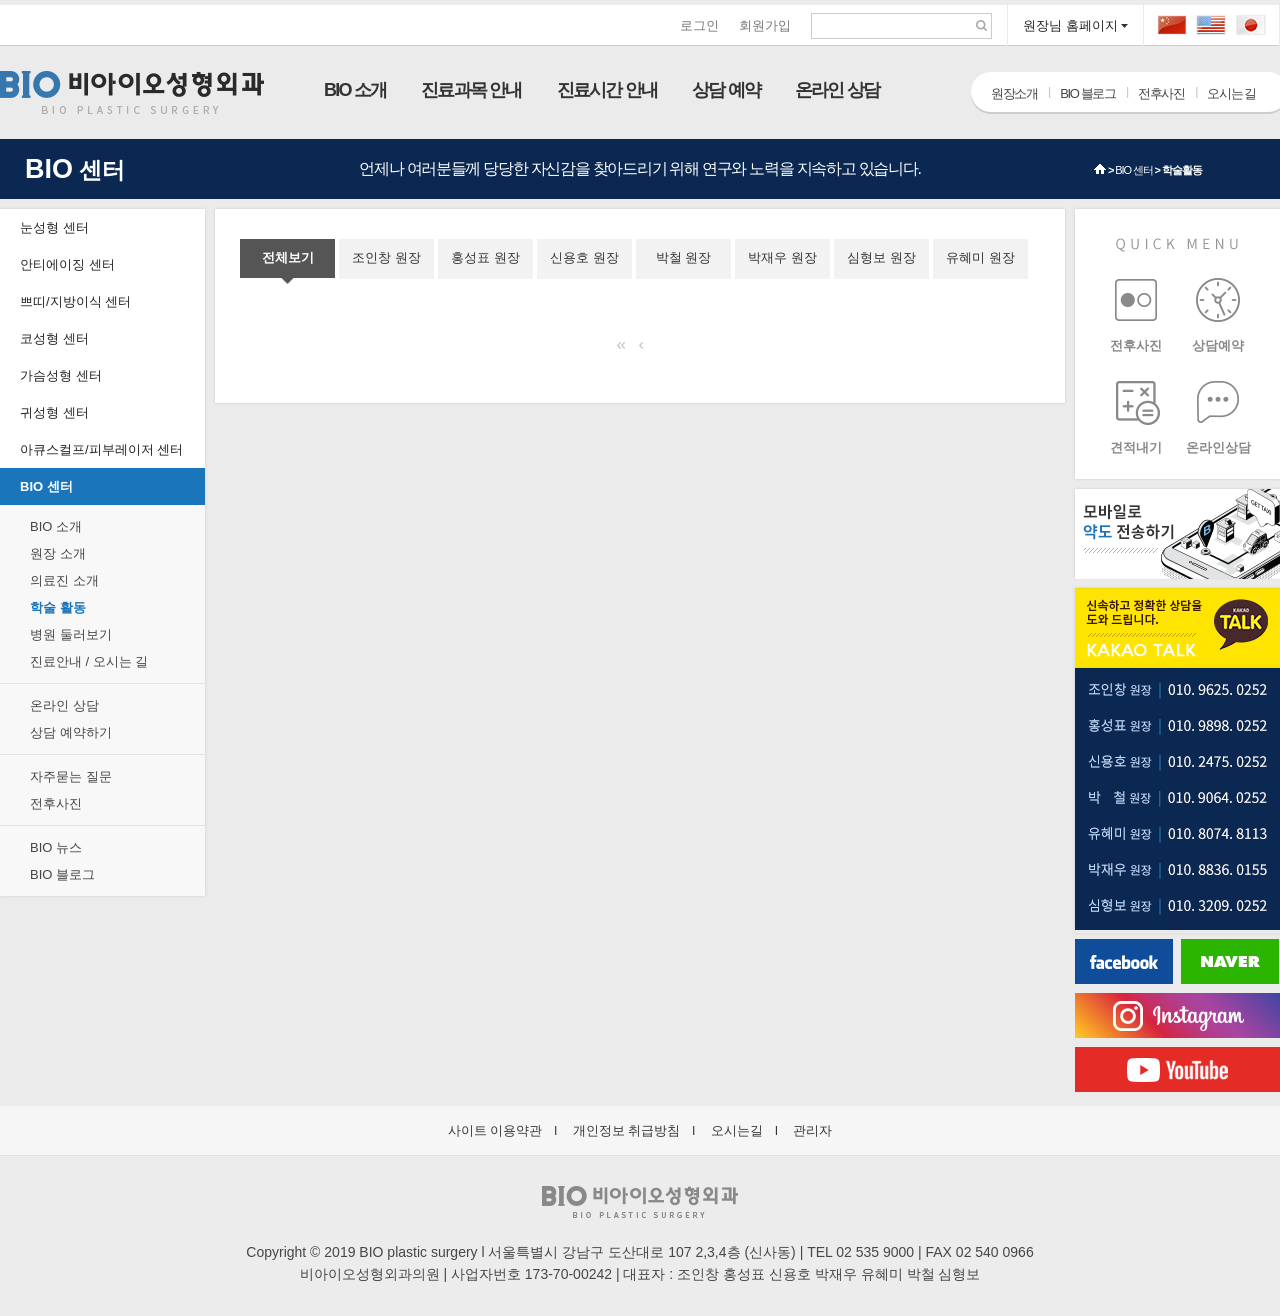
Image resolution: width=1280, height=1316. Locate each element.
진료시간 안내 (607, 90)
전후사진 (1161, 93)
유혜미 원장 (980, 257)
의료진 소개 (64, 580)
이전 (648, 347)
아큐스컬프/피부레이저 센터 (101, 449)
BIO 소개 (355, 90)
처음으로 (626, 347)
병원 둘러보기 (71, 634)
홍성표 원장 (485, 257)
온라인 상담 (837, 90)
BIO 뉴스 (56, 847)
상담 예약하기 (71, 732)
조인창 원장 (386, 257)
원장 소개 (58, 553)
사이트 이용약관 (495, 1130)
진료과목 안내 (471, 90)
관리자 (812, 1130)
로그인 (699, 25)
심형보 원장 (881, 257)
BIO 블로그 (1087, 93)
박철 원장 (684, 257)
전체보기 (288, 257)
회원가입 (765, 25)
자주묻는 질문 (71, 776)
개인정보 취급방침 (627, 1130)
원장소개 (1014, 93)
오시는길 (737, 1130)
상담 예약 (726, 90)
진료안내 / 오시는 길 (89, 661)
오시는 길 (1231, 93)
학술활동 (1182, 170)
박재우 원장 (782, 257)
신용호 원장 (584, 257)
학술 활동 (58, 607)
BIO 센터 (1133, 170)
